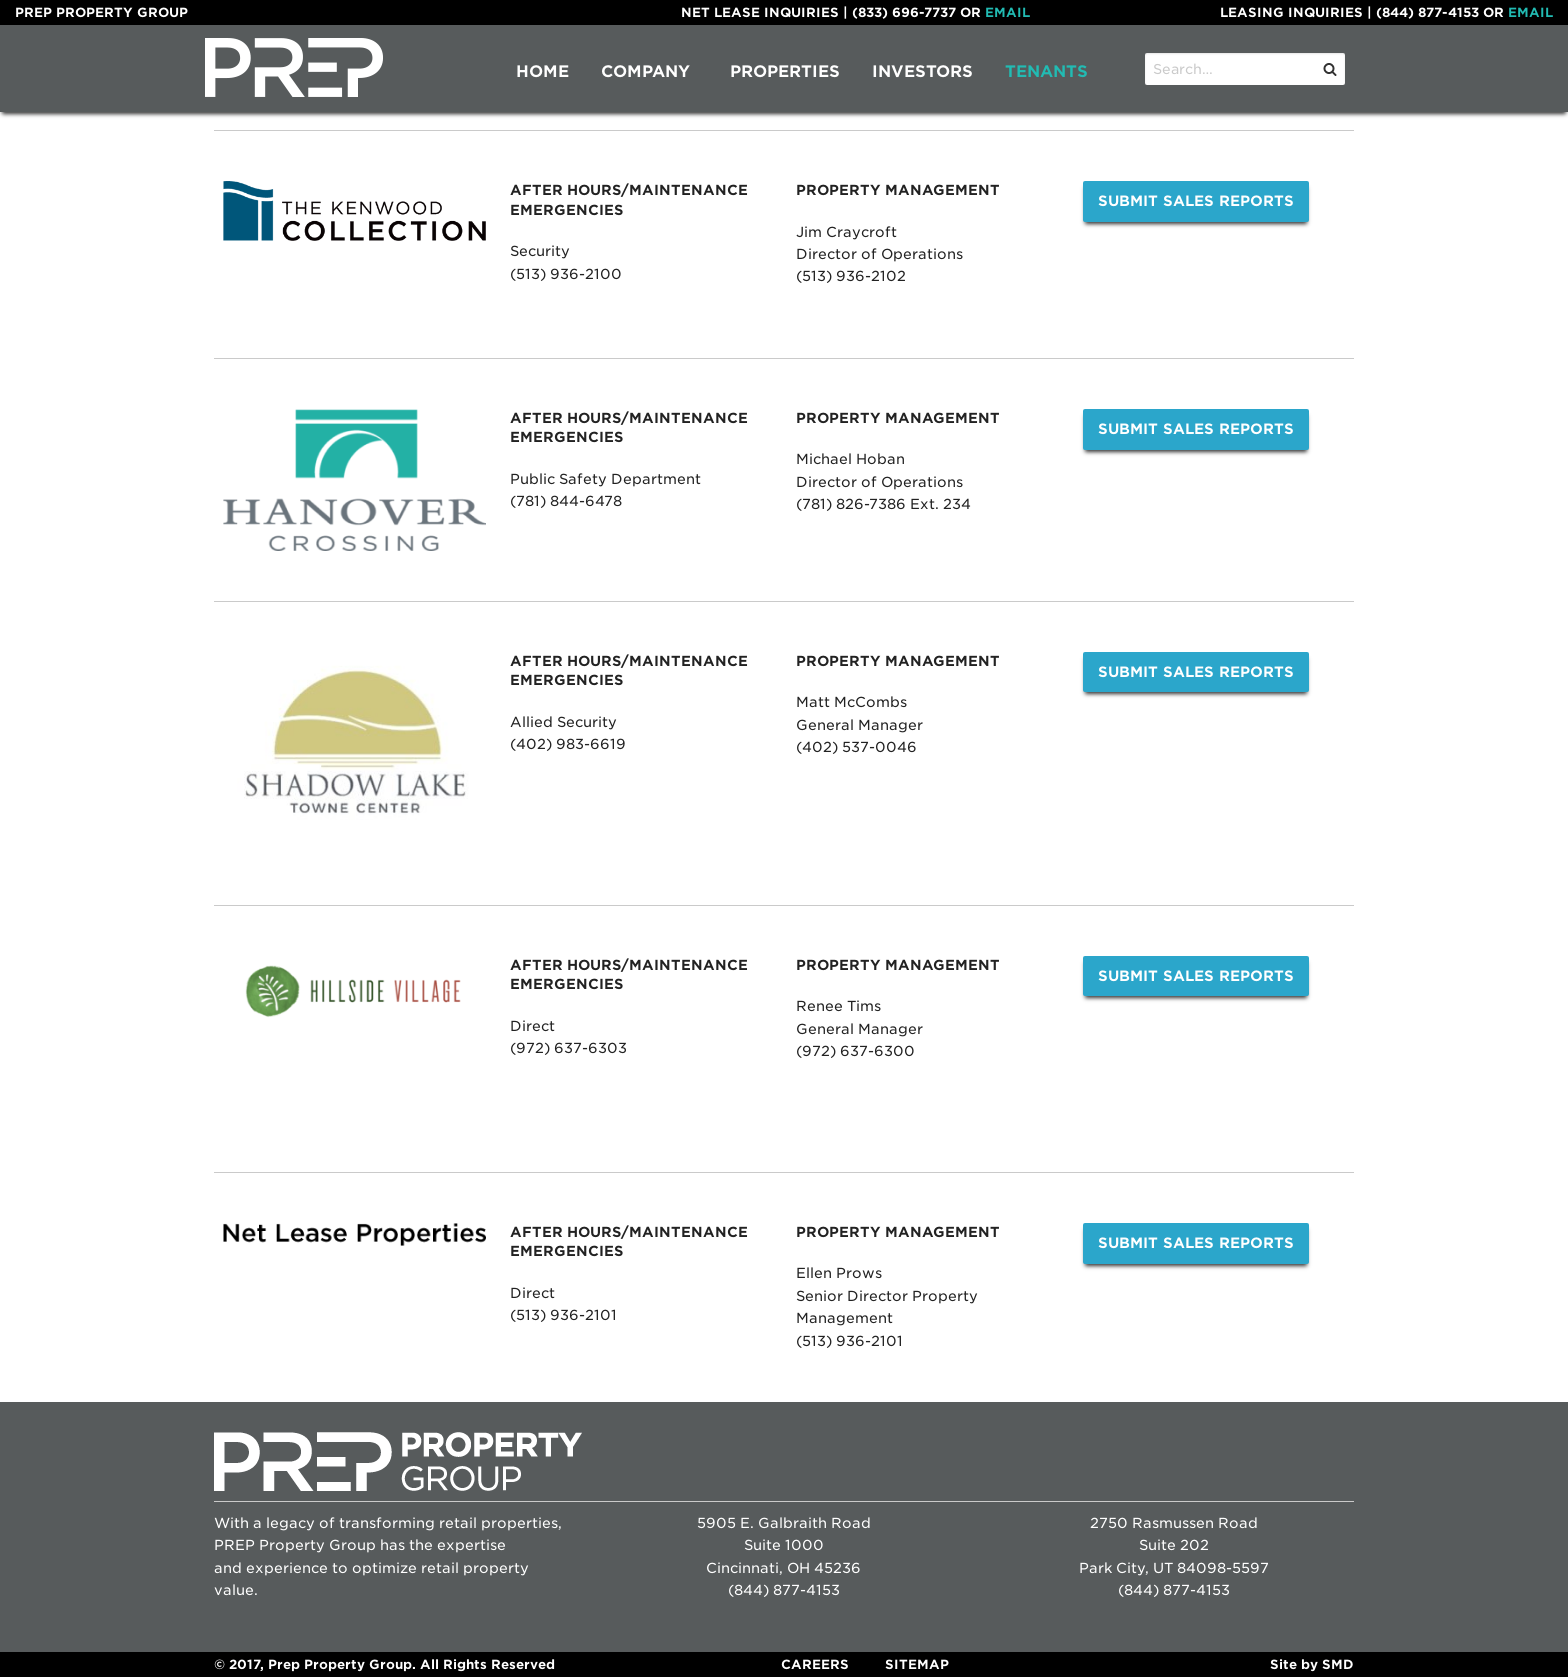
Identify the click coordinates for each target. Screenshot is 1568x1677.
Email (1007, 12)
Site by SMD (1312, 1664)
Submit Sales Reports (1196, 200)
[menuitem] (542, 72)
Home (542, 71)
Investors (922, 71)
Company (645, 71)
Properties (785, 71)
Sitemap (917, 1664)
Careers (815, 1664)
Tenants (1046, 71)
